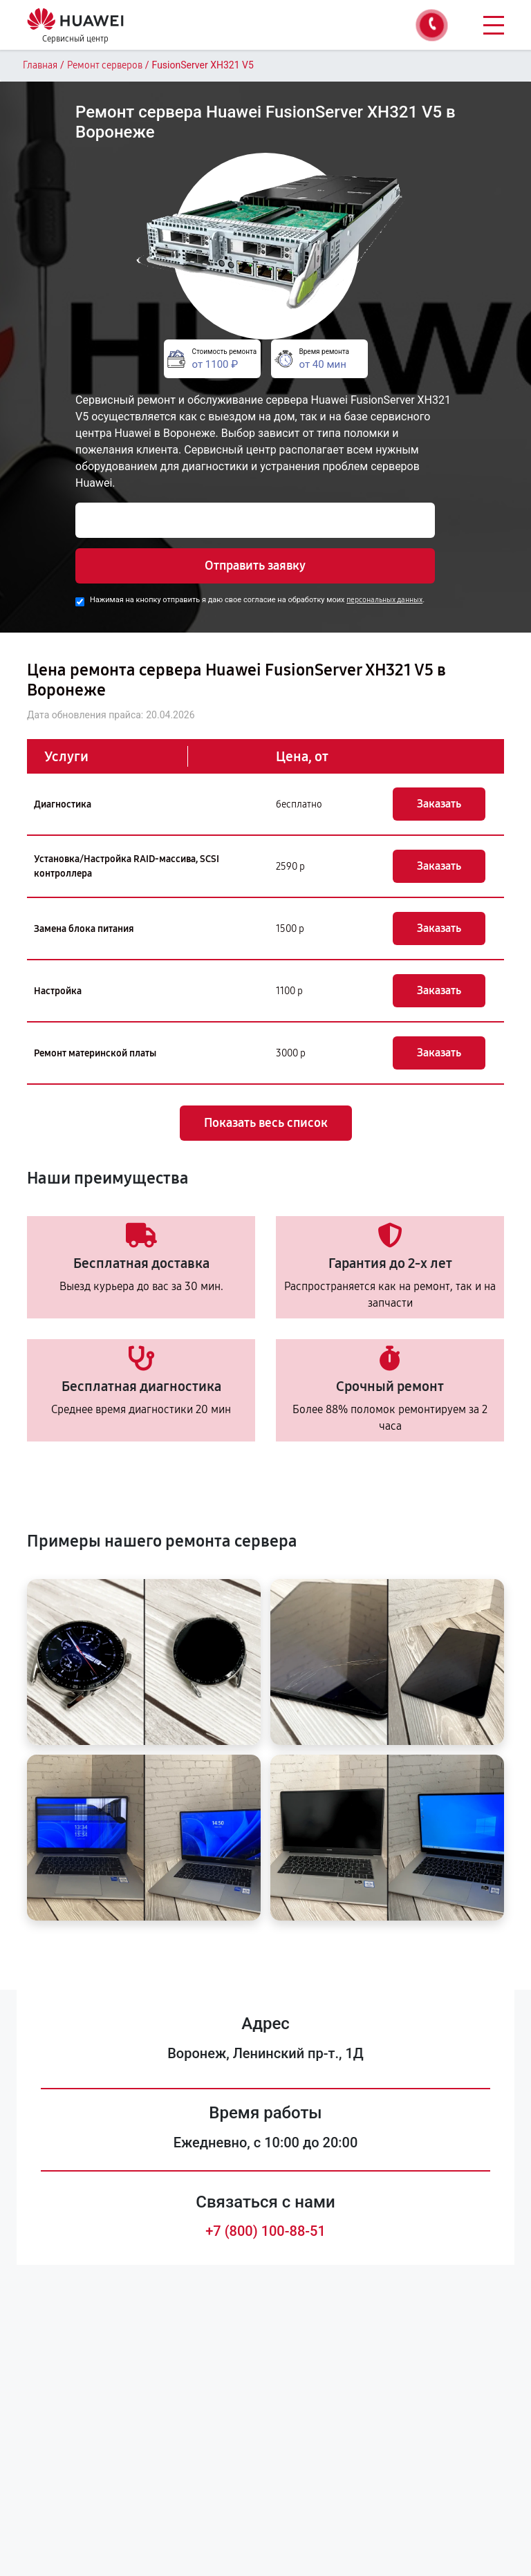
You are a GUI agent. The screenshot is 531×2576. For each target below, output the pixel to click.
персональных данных (384, 599)
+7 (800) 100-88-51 (265, 2231)
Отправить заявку (255, 565)
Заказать (439, 803)
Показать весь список (266, 1122)
